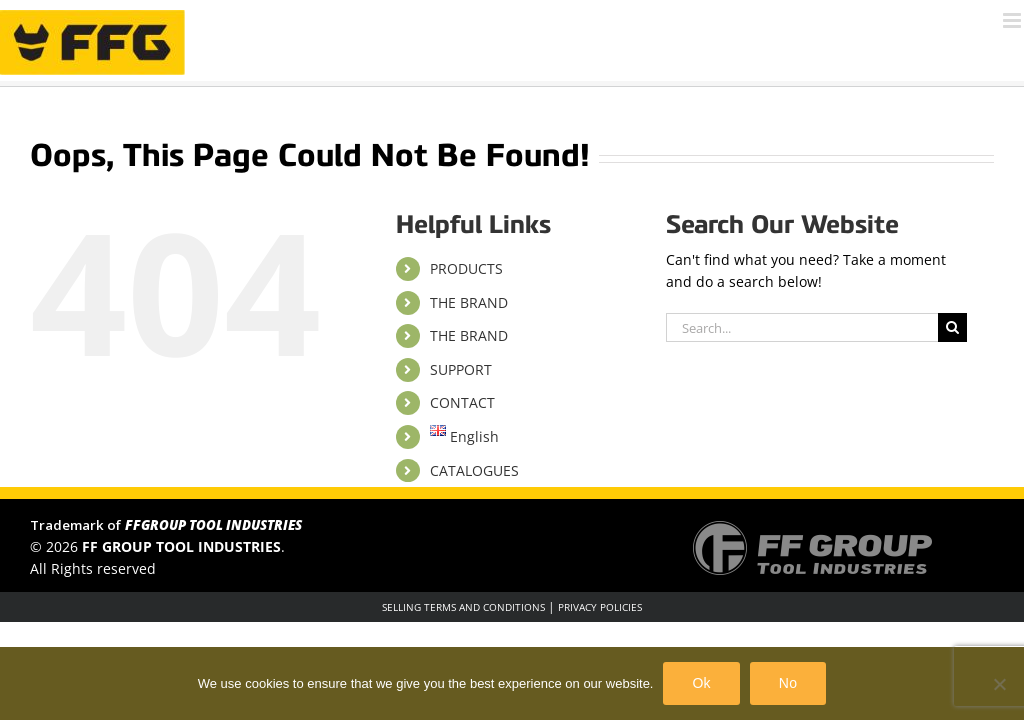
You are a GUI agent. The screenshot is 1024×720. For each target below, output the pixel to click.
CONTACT (462, 402)
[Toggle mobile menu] (1013, 20)
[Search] (952, 327)
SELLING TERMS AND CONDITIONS (463, 607)
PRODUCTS (466, 268)
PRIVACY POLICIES (600, 607)
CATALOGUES (474, 470)
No (788, 683)
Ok (701, 683)
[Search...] (802, 327)
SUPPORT (461, 369)
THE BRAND (469, 302)
